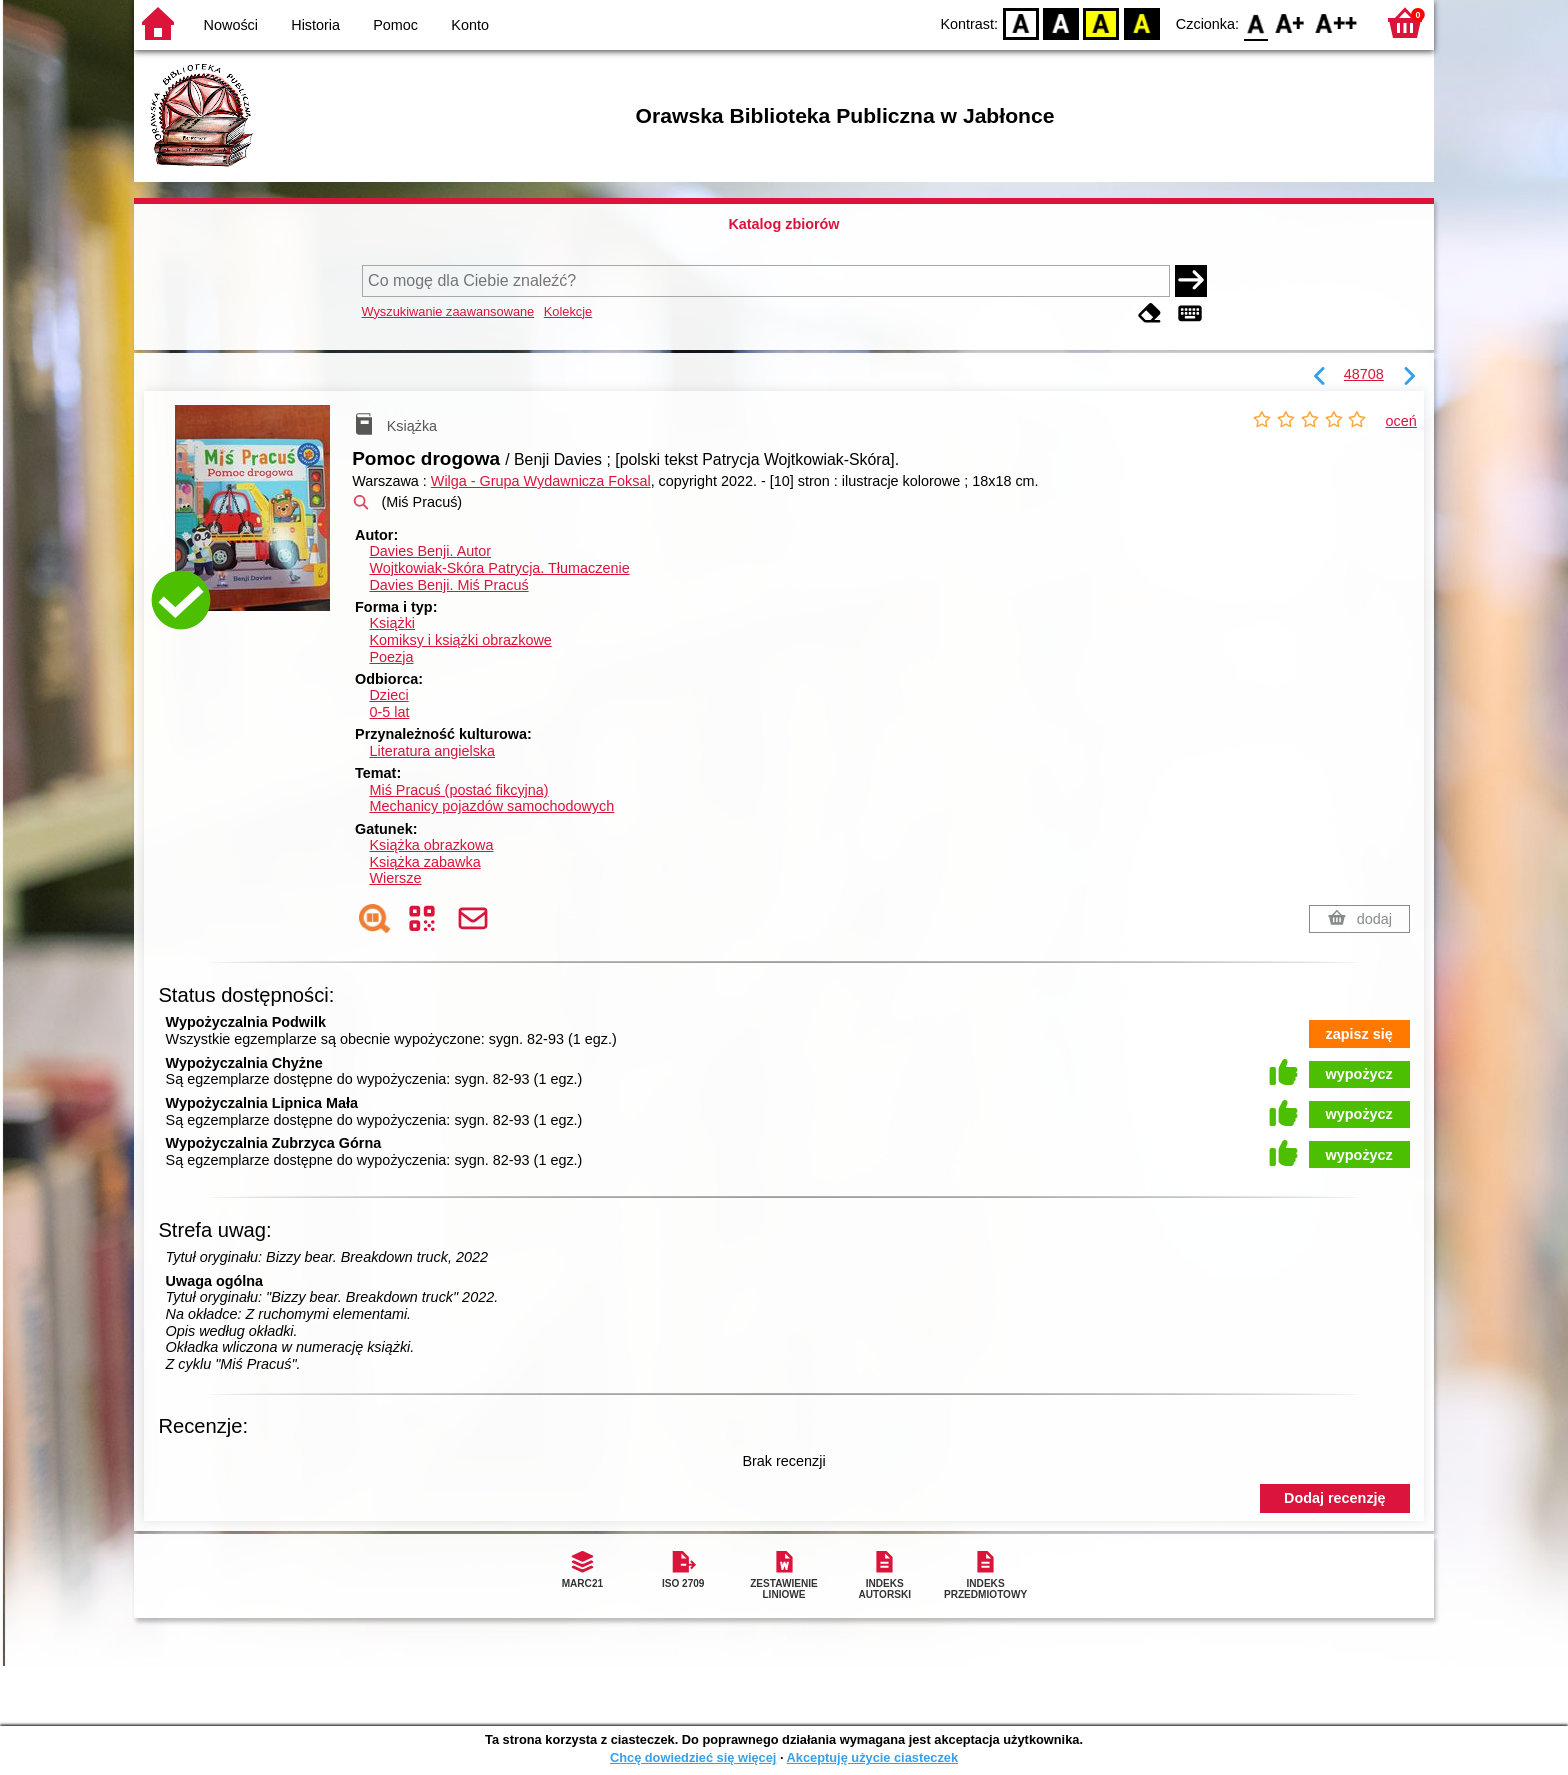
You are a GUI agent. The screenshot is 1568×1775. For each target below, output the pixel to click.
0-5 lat (389, 712)
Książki (392, 623)
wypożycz (1359, 1074)
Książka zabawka (424, 862)
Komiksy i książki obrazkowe (460, 640)
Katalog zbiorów (783, 224)
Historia (315, 25)
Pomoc (395, 25)
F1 (1290, 22)
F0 (1255, 22)
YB (1101, 22)
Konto (470, 25)
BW (1061, 22)
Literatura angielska (432, 751)
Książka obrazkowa (431, 845)
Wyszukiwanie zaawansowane (448, 311)
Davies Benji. (430, 551)
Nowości (231, 25)
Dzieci (388, 695)
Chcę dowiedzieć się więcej (693, 1757)
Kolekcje (568, 311)
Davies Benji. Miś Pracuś (448, 585)
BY (1141, 22)
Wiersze (395, 878)
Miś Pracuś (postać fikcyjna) (458, 790)
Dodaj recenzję (1335, 1498)
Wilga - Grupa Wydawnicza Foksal (541, 481)
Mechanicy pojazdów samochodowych (491, 806)
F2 (1336, 22)
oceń (1401, 421)
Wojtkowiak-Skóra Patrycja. (499, 568)
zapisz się (1359, 1034)
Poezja (391, 657)
